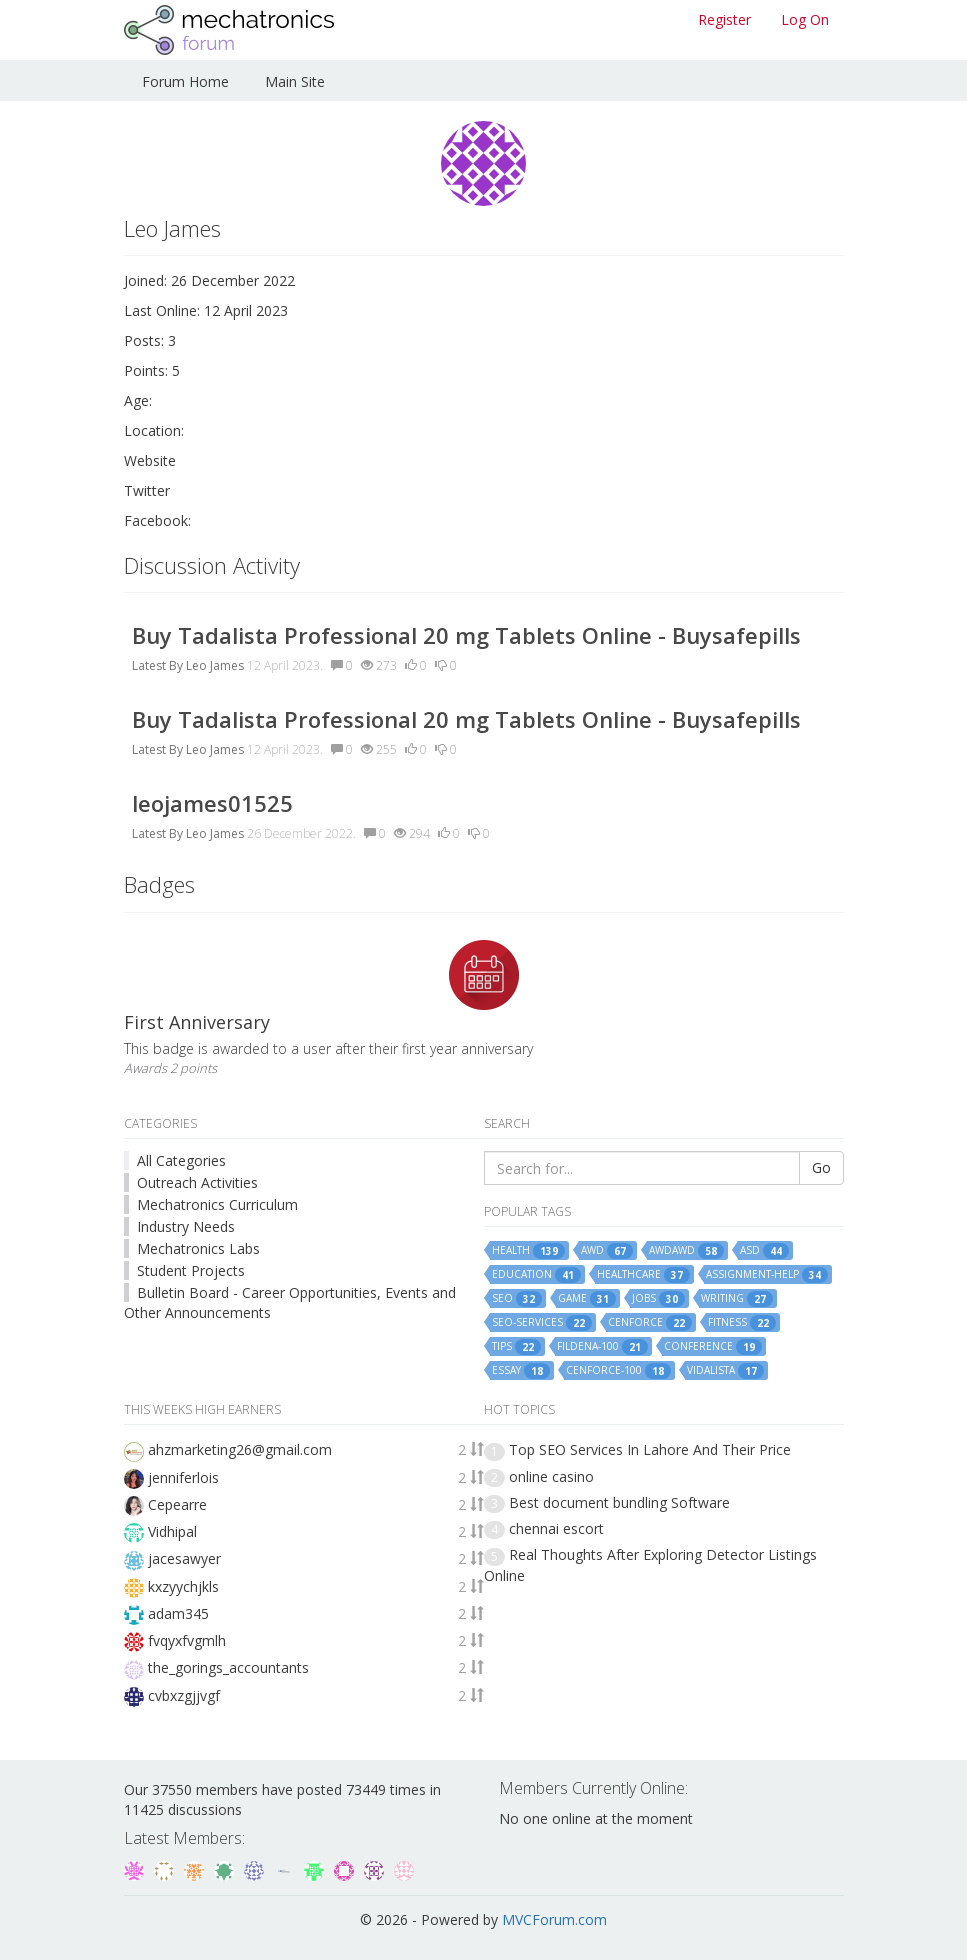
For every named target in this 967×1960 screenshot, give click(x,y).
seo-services (542, 1323)
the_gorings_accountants (228, 1667)
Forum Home (185, 81)
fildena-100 (602, 1347)
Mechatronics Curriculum (217, 1204)
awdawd (686, 1251)
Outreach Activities (197, 1182)
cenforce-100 (618, 1371)
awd (607, 1251)
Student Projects (191, 1270)
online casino (551, 1476)
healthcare (643, 1275)
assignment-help (767, 1275)
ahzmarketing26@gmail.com (240, 1449)
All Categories (181, 1160)
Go (821, 1167)
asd (764, 1251)
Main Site (295, 81)
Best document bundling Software (619, 1502)
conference (713, 1347)
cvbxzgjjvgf (184, 1695)
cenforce (650, 1323)
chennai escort (556, 1528)
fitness (742, 1323)
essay (521, 1371)
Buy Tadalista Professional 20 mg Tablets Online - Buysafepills (466, 635)
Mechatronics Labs (198, 1248)
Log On (805, 19)
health (528, 1251)
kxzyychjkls (183, 1586)
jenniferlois (183, 1477)
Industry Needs (186, 1226)
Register (724, 19)
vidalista (725, 1371)
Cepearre (177, 1504)
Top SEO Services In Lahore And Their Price (650, 1449)
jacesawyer (184, 1558)
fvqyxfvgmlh (187, 1640)
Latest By (157, 665)
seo (517, 1299)
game (587, 1299)
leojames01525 (212, 803)
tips (516, 1347)
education (536, 1275)
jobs (658, 1299)
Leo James (215, 665)
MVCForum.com (554, 1919)
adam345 (178, 1613)
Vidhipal (172, 1531)
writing (737, 1299)
